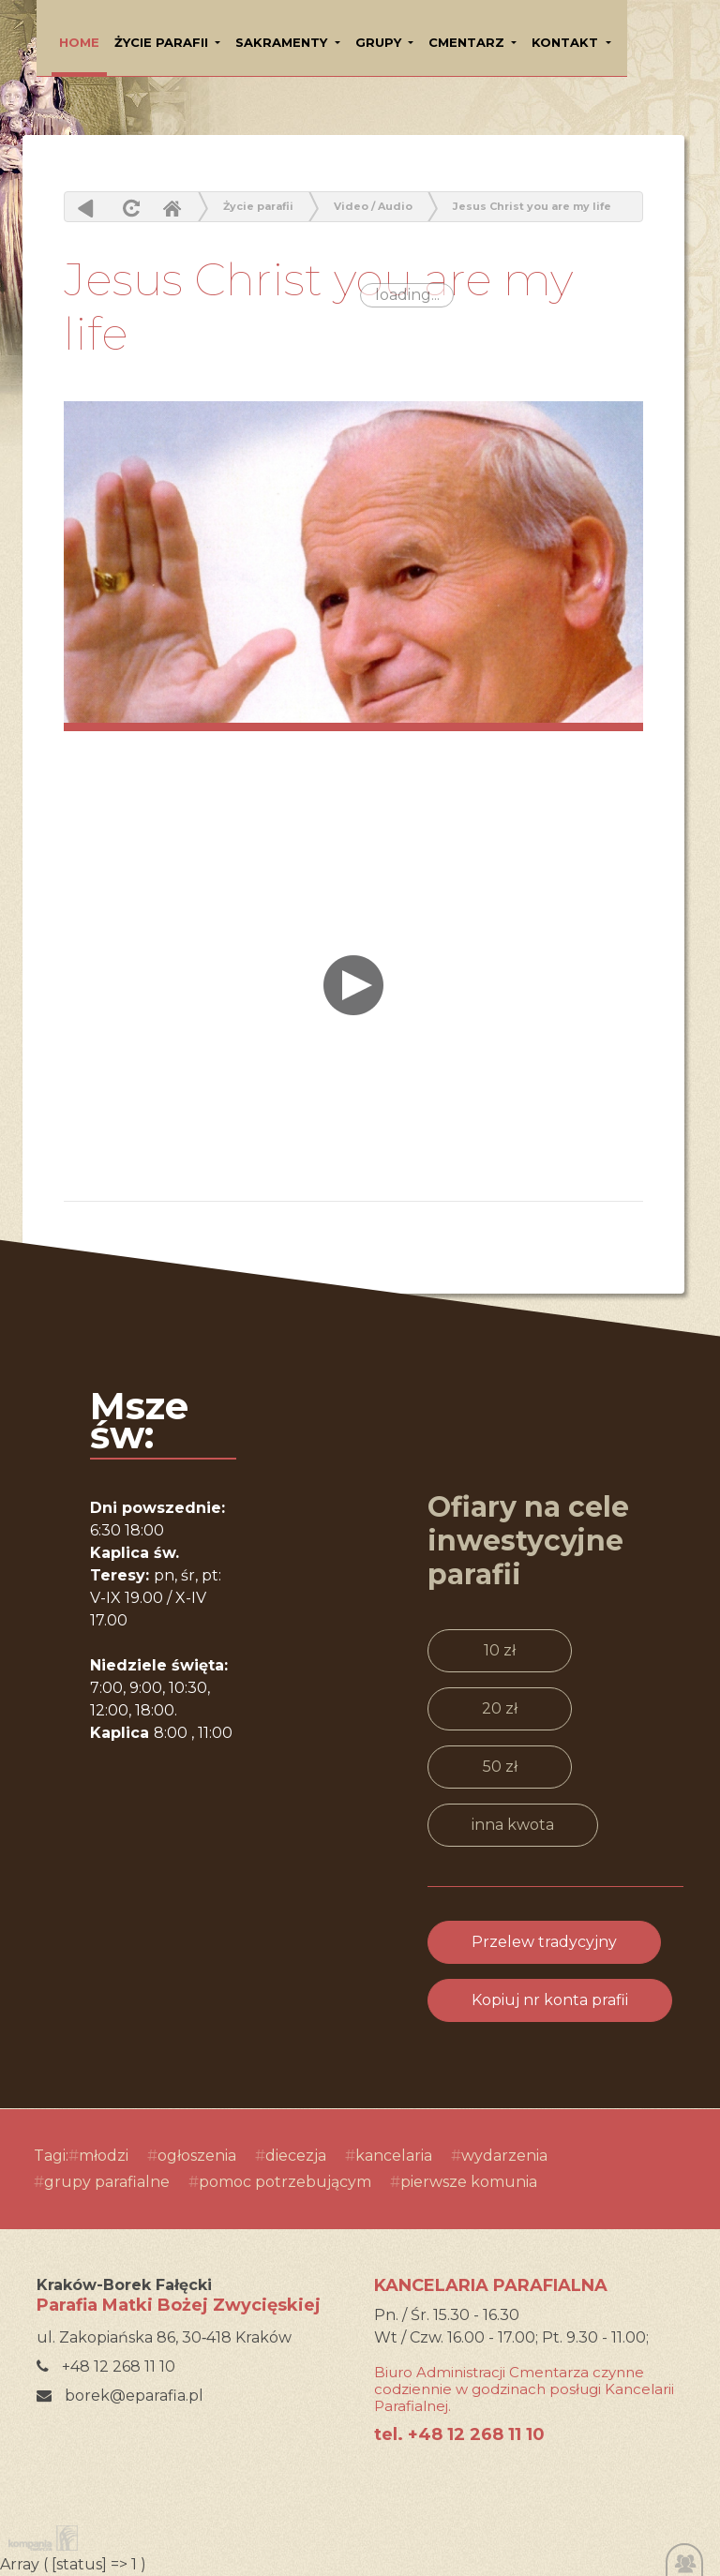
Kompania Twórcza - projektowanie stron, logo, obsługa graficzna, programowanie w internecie (39, 2538)
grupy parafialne (107, 2182)
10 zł (500, 1650)
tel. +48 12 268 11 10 (459, 2434)
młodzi (103, 2155)
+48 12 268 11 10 (106, 2366)
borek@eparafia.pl (120, 2395)
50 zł (500, 1766)
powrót (86, 207)
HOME (79, 42)
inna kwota (513, 1825)
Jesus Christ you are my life (532, 206)
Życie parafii (163, 42)
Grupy (380, 42)
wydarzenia (504, 2155)
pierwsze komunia (468, 2182)
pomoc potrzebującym (285, 2182)
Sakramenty (283, 42)
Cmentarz (468, 42)
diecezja (295, 2155)
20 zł (500, 1708)
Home (171, 207)
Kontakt (567, 42)
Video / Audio (373, 206)
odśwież (129, 207)
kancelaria (393, 2155)
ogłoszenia (197, 2155)
